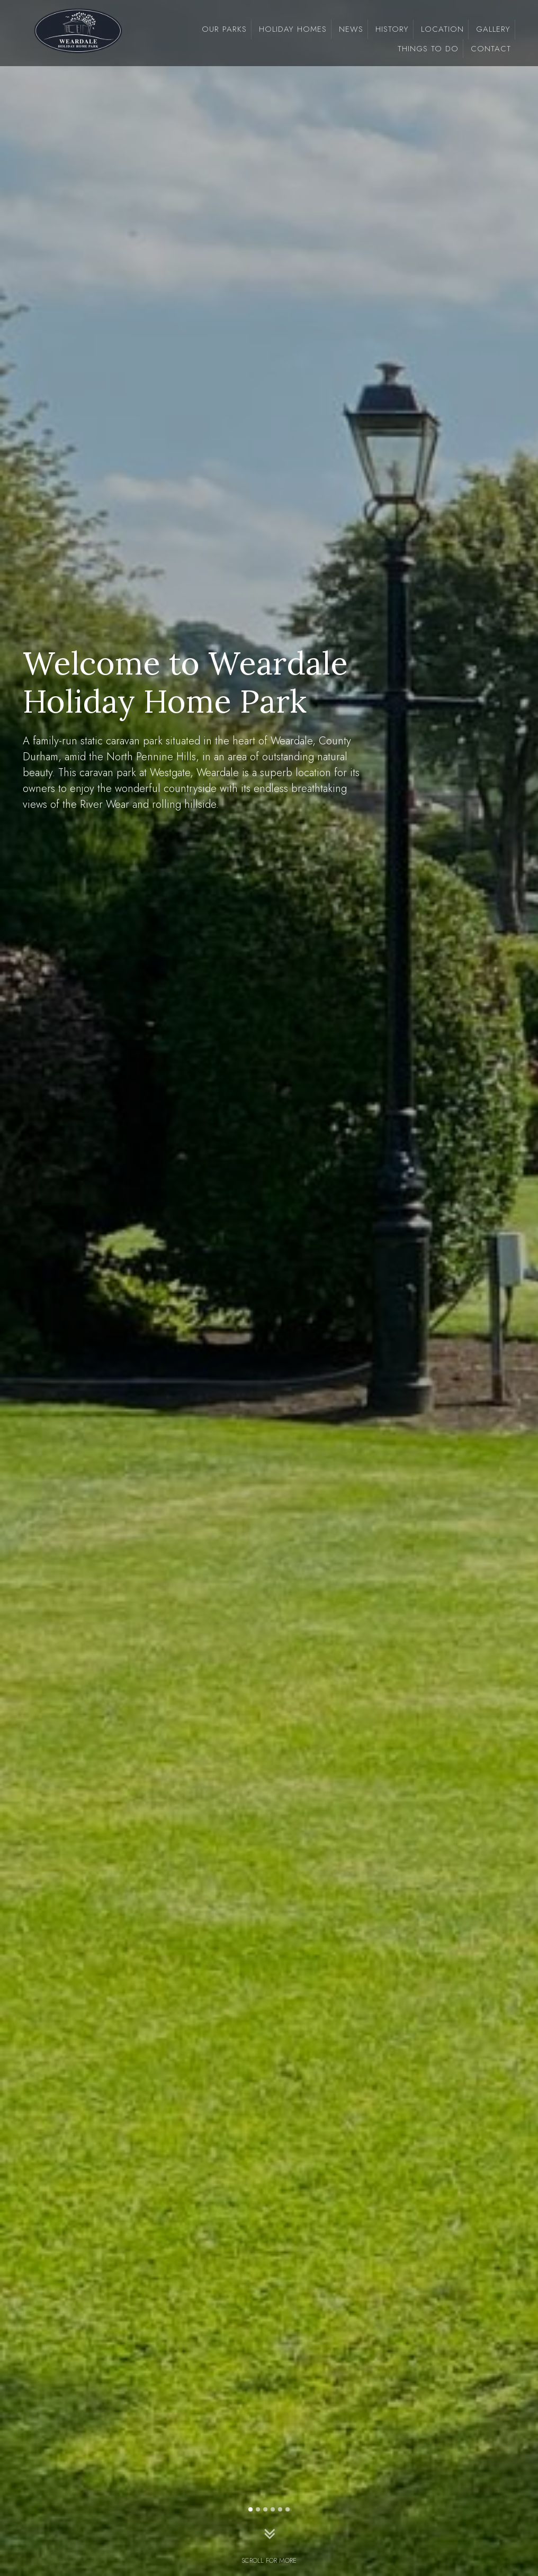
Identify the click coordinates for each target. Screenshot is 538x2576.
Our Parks (224, 29)
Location (442, 29)
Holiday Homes (293, 29)
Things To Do (428, 48)
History (392, 29)
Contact (491, 48)
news (351, 29)
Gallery (493, 29)
